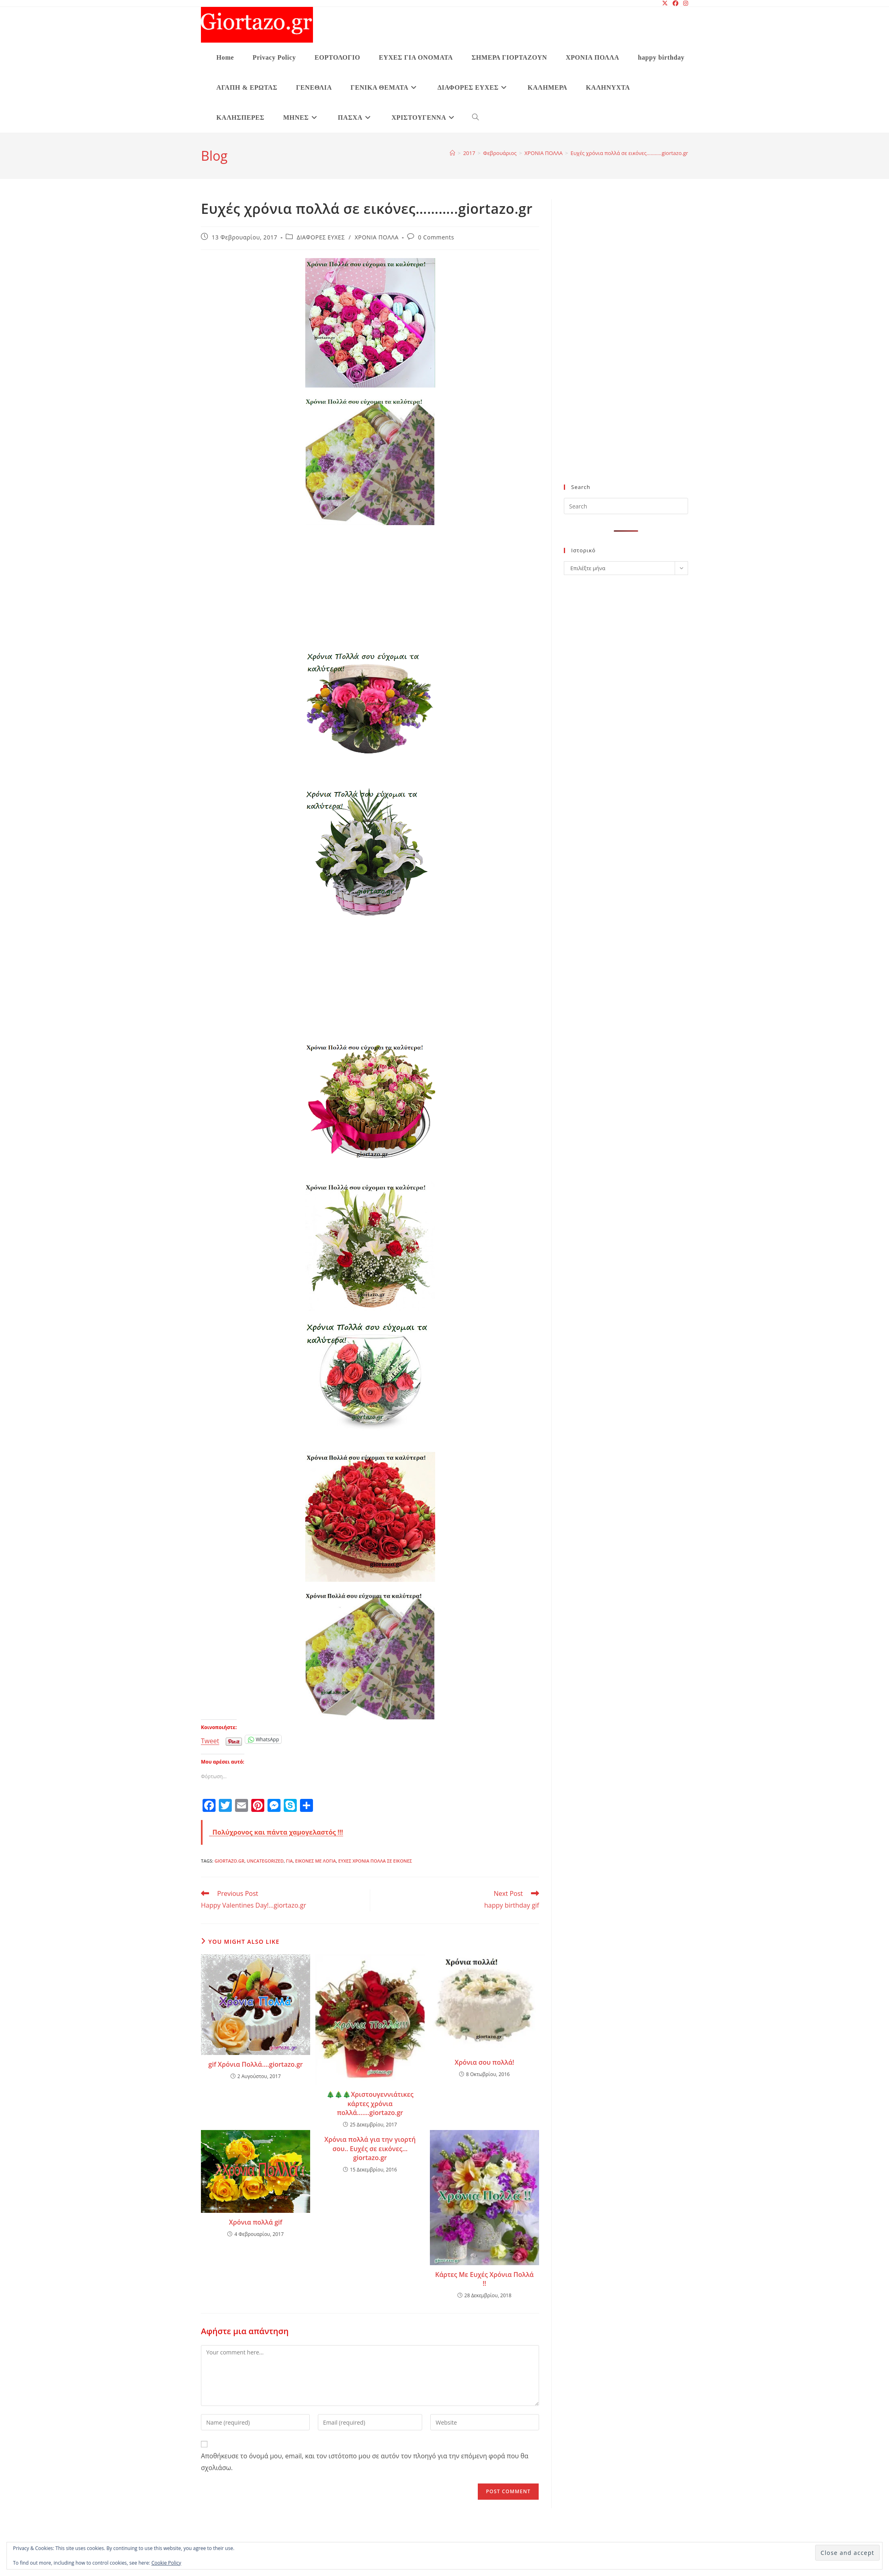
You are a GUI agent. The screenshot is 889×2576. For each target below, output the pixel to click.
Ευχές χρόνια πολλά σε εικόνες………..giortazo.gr (629, 153)
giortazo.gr (229, 1861)
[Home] (452, 153)
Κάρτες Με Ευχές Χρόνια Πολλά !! (484, 2279)
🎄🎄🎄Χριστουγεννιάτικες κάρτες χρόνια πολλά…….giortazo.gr (369, 2103)
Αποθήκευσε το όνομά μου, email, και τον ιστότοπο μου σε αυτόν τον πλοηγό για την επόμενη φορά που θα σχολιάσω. (364, 2461)
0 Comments (436, 237)
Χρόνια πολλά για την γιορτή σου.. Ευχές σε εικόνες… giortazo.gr (370, 2148)
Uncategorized (265, 1861)
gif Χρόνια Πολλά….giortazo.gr (255, 2064)
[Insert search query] (626, 506)
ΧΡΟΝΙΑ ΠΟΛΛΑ (377, 237)
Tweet (210, 1739)
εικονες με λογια (315, 1861)
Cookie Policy (166, 2562)
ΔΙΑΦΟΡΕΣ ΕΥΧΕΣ (321, 237)
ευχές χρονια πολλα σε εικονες (375, 1861)
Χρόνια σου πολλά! (484, 2062)
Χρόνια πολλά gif (255, 2222)
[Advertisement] (370, 590)
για (289, 1861)
